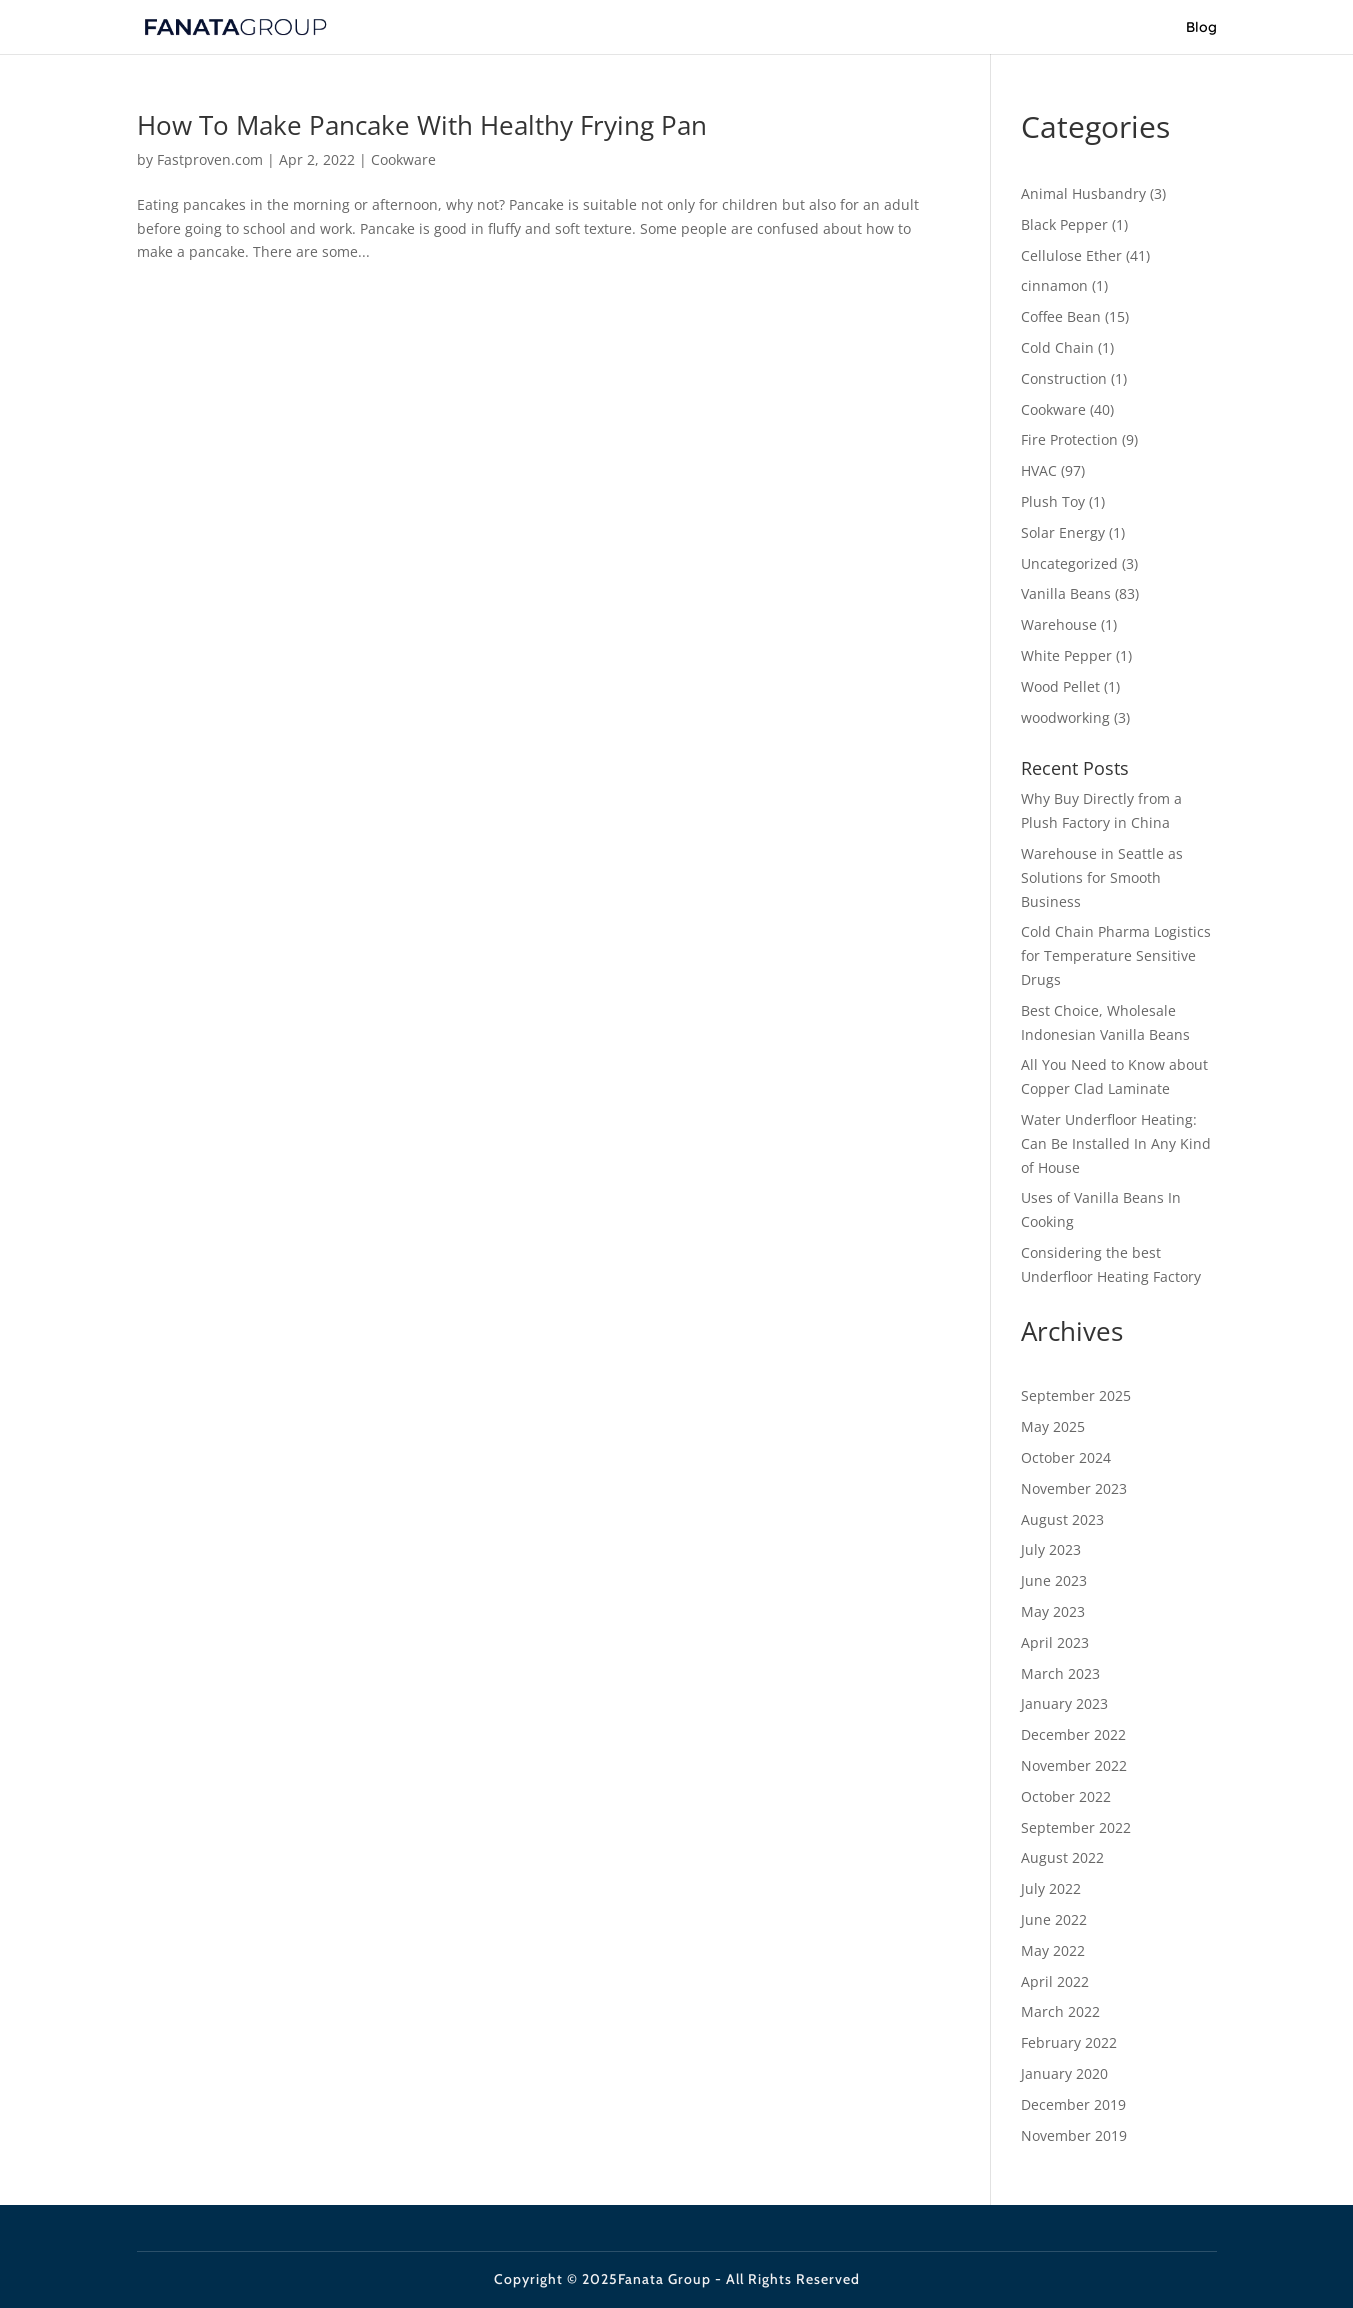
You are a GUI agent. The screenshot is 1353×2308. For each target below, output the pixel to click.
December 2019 (1073, 2104)
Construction (1064, 378)
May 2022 (1053, 1950)
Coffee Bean (1061, 316)
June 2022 (1054, 1919)
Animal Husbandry (1083, 193)
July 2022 (1051, 1888)
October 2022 (1066, 1796)
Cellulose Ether (1071, 255)
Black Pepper (1064, 224)
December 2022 (1073, 1734)
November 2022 (1074, 1765)
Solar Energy (1063, 532)
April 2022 (1055, 1981)
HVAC (1039, 470)
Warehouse (1059, 624)
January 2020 (1064, 2073)
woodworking (1065, 717)
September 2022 (1076, 1827)
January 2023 (1064, 1703)
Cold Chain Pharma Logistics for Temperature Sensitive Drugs (1116, 955)
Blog (1201, 28)
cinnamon (1054, 285)
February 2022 (1069, 2042)
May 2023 (1053, 1611)
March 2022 (1060, 2011)
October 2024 (1066, 1457)
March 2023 (1060, 1673)
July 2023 (1051, 1549)
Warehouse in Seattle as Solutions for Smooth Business (1102, 877)
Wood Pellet (1060, 686)
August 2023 (1062, 1519)
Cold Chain (1057, 347)
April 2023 (1055, 1642)
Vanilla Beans (1066, 593)
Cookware (403, 159)
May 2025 (1053, 1426)
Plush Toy (1053, 501)
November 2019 (1074, 2135)
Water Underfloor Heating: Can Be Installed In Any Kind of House (1116, 1143)
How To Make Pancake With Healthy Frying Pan (422, 125)
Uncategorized (1069, 563)
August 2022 (1062, 1857)
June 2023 (1054, 1580)
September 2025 (1076, 1395)
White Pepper (1066, 655)
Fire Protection (1069, 439)
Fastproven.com (210, 159)
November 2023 (1074, 1488)
